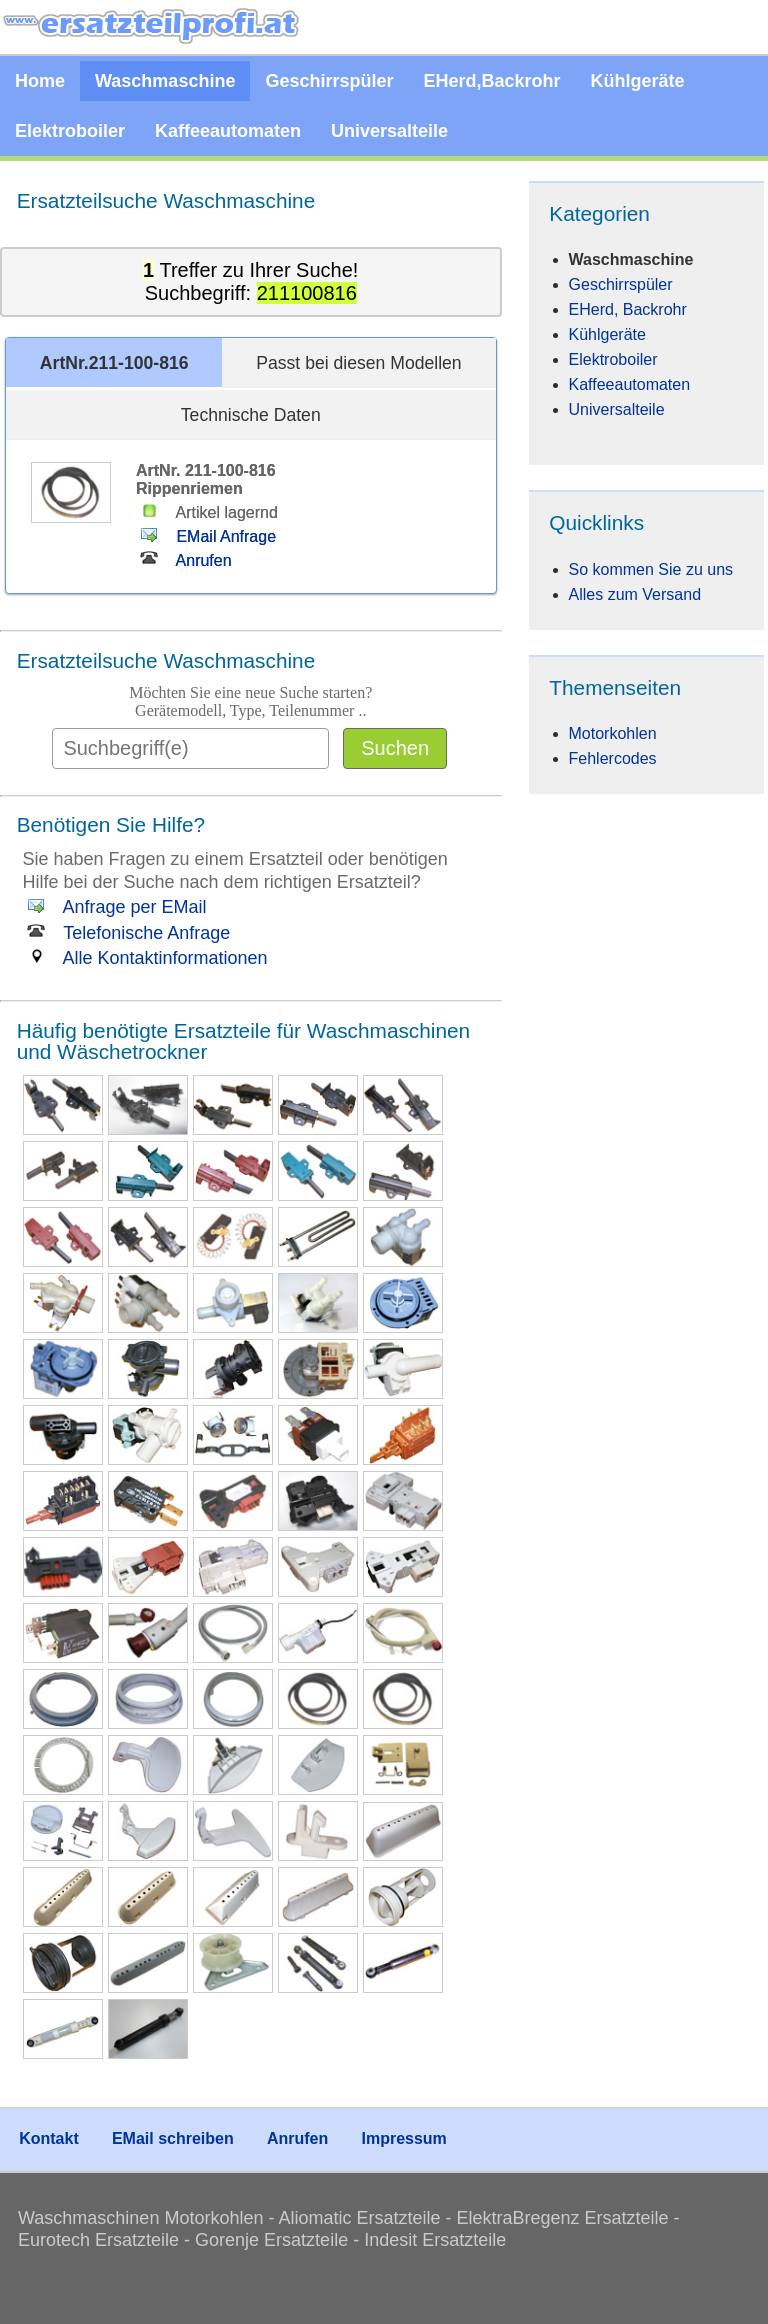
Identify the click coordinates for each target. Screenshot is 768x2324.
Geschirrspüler (329, 81)
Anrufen (184, 560)
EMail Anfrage (206, 536)
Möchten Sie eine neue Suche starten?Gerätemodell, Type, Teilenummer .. (250, 701)
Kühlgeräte (638, 81)
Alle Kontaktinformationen (145, 958)
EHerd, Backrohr (628, 309)
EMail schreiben (173, 2138)
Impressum (403, 2138)
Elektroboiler (70, 131)
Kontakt (49, 2138)
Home (40, 81)
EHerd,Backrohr (491, 81)
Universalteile (389, 131)
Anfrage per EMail (115, 907)
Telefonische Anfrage (127, 933)
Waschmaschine (165, 81)
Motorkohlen (613, 733)
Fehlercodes (613, 758)
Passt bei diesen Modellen (358, 363)
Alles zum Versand (635, 594)
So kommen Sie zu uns (651, 569)
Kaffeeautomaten (228, 131)
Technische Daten (251, 415)
